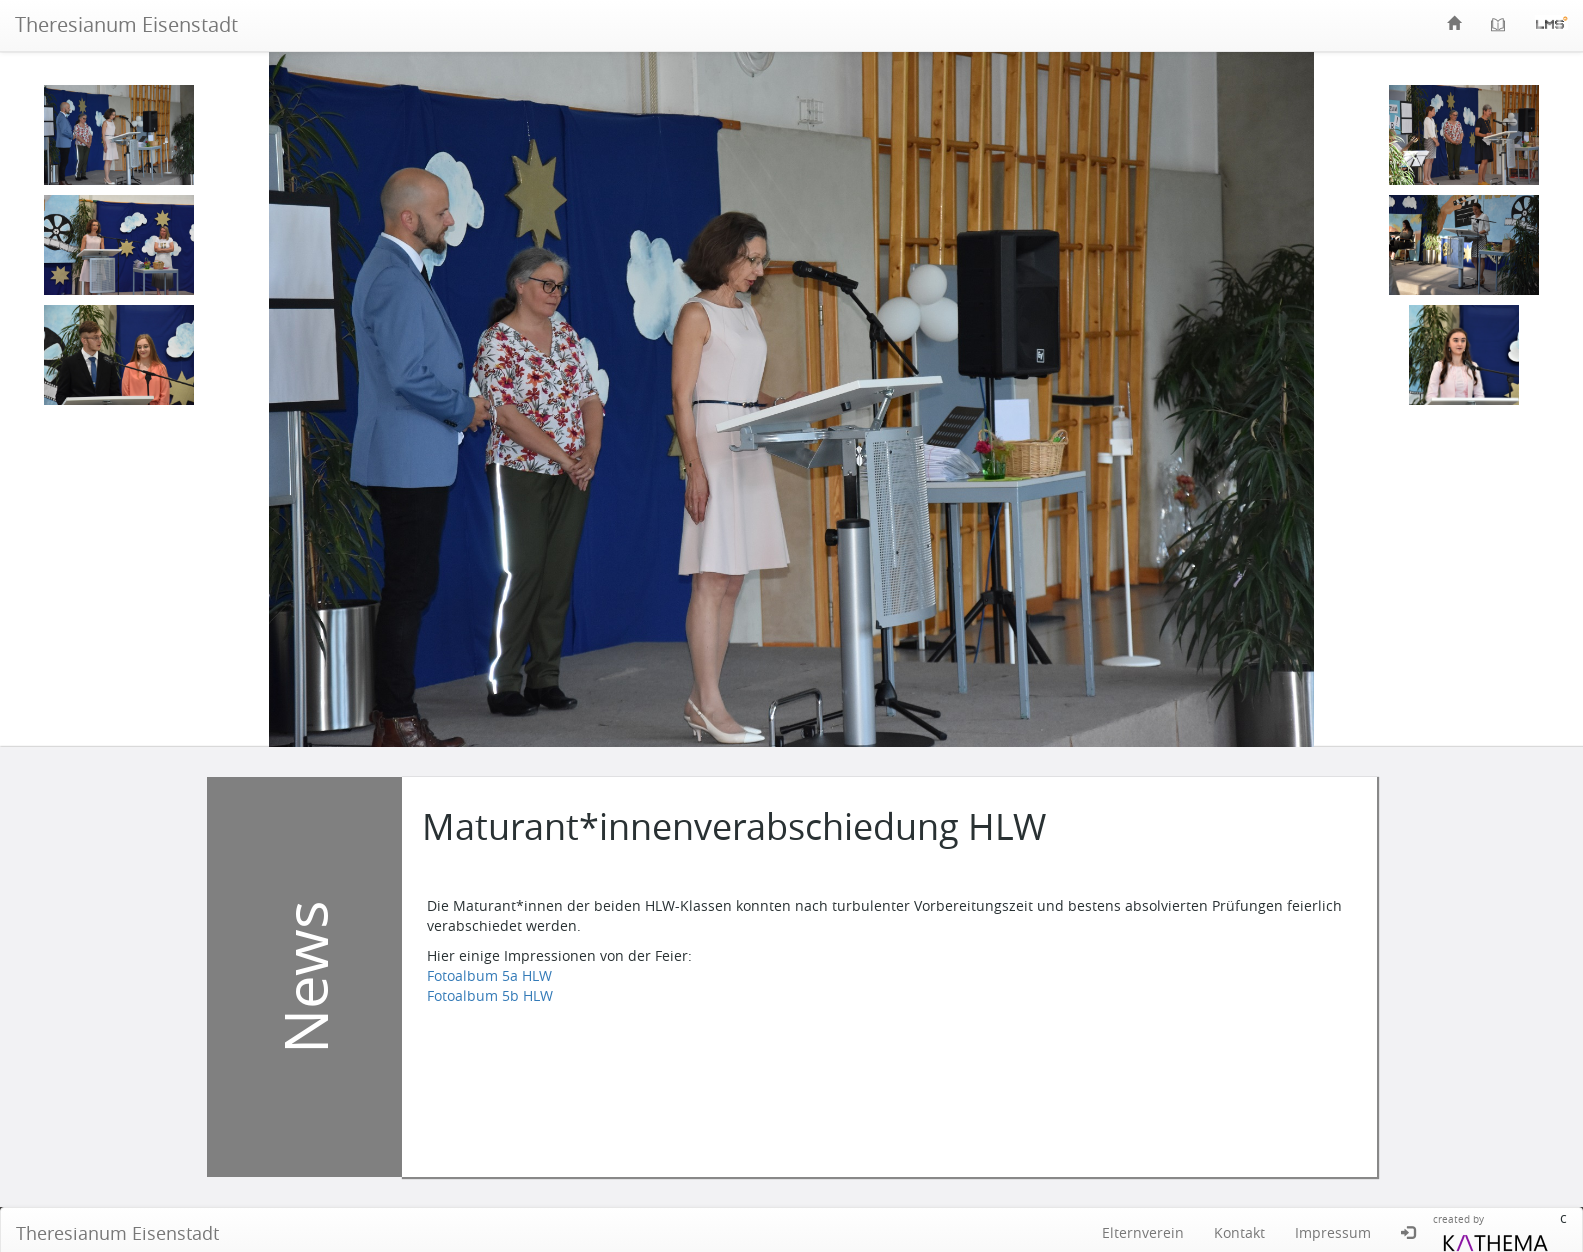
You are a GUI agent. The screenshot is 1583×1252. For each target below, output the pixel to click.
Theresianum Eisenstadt (126, 24)
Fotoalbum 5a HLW (489, 975)
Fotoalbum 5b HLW (490, 995)
